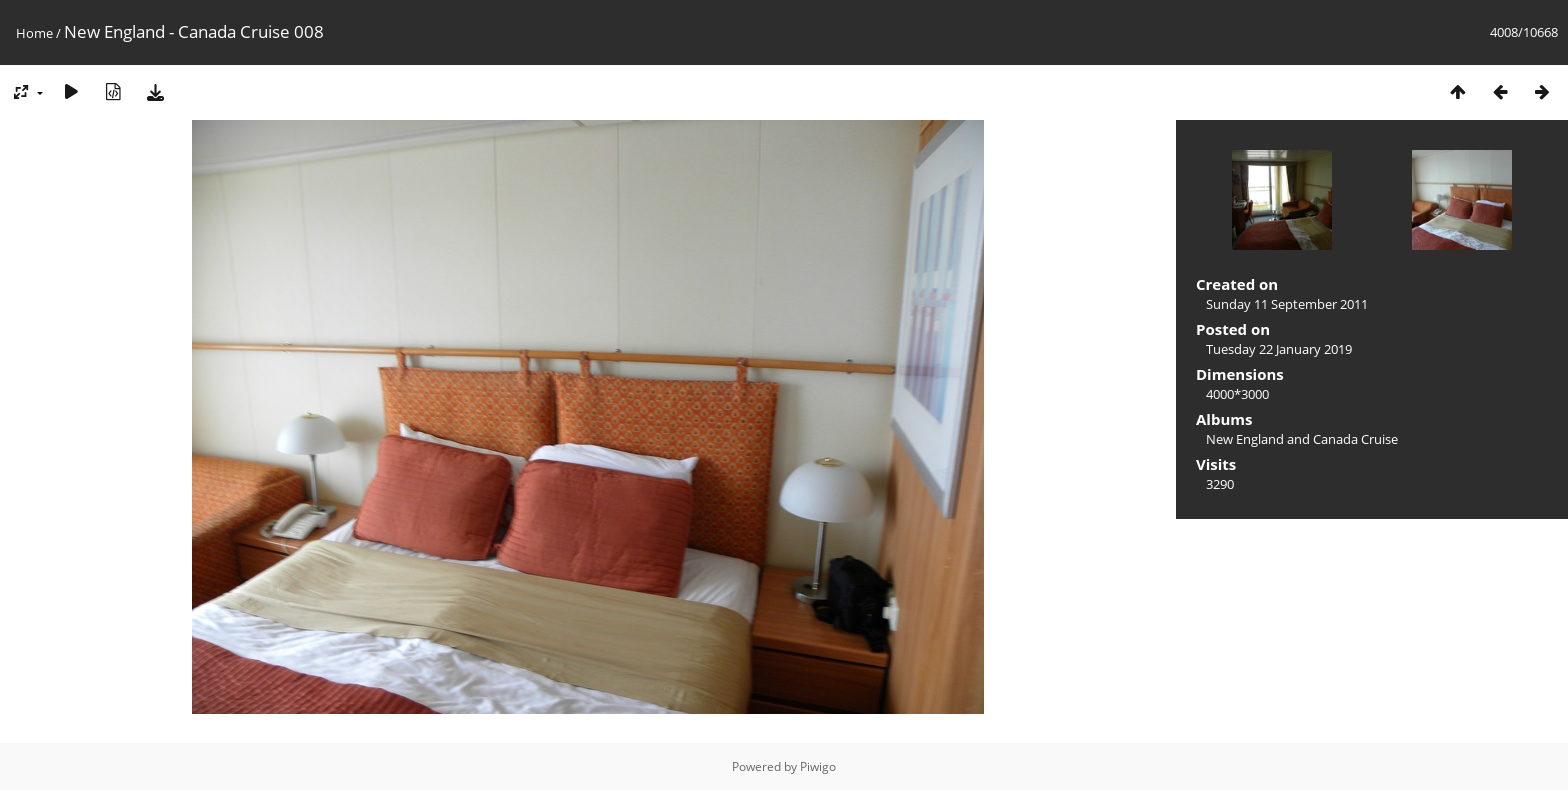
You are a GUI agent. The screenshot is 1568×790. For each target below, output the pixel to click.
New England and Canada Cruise (1302, 439)
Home (34, 33)
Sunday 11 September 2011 (1287, 304)
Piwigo (818, 766)
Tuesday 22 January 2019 (1279, 349)
